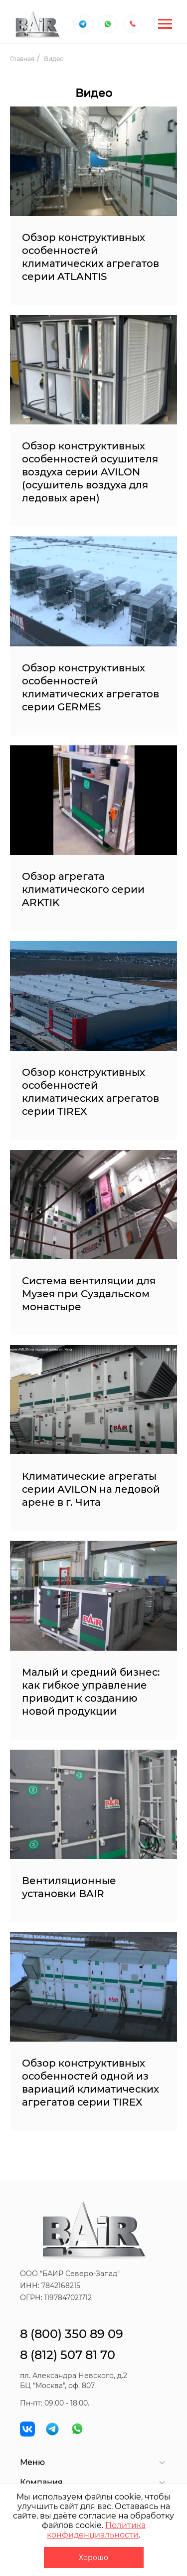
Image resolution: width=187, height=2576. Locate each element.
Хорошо (93, 2557)
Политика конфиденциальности (96, 2530)
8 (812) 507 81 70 (67, 2355)
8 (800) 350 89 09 (71, 2334)
